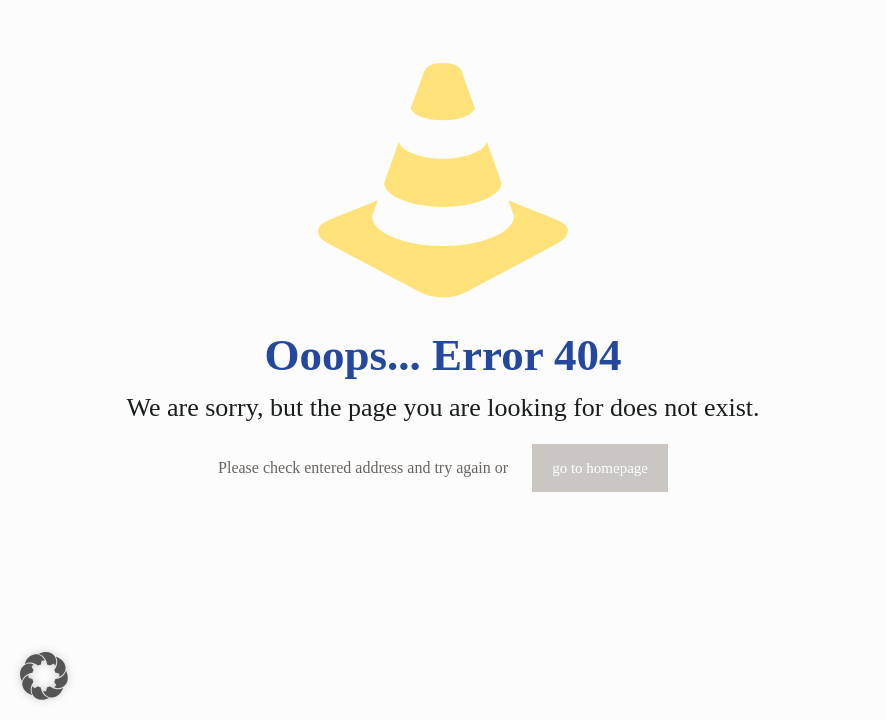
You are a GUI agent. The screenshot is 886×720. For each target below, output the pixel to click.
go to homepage (600, 468)
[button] (44, 676)
